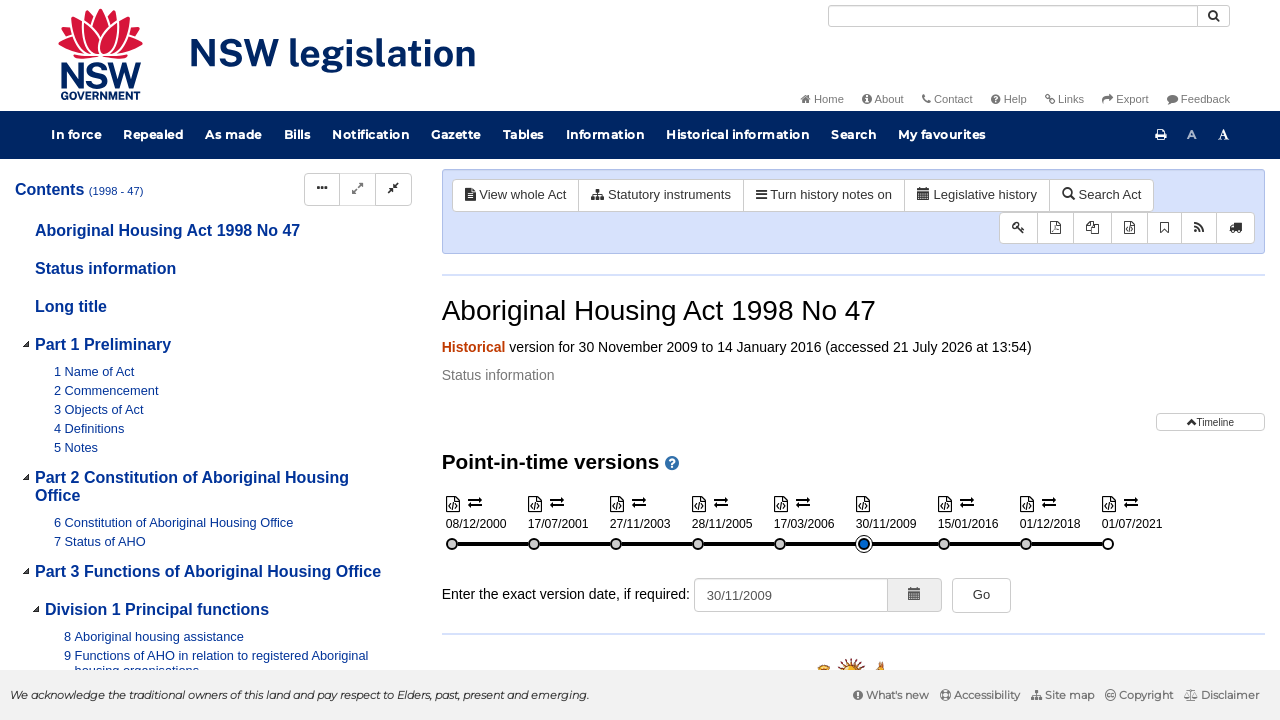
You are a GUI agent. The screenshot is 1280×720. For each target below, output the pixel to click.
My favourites (942, 134)
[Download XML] (1129, 228)
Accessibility (980, 695)
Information (605, 134)
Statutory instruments (660, 194)
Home (822, 99)
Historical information (737, 134)
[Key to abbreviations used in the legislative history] (1018, 228)
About (883, 99)
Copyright (1139, 695)
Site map (1062, 695)
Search (853, 134)
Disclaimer (1221, 695)
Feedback (1198, 99)
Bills (297, 134)
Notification (370, 134)
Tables (523, 134)
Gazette (456, 134)
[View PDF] (1055, 228)
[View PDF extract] (1092, 228)
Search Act (1101, 194)
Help (1009, 99)
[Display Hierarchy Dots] (322, 189)
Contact (947, 99)
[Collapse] (393, 189)
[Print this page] (1161, 135)
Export (1125, 99)
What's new (891, 695)
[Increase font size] (1224, 135)
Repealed (153, 134)
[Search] (1013, 16)
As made (233, 134)
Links (1064, 99)
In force (76, 134)
